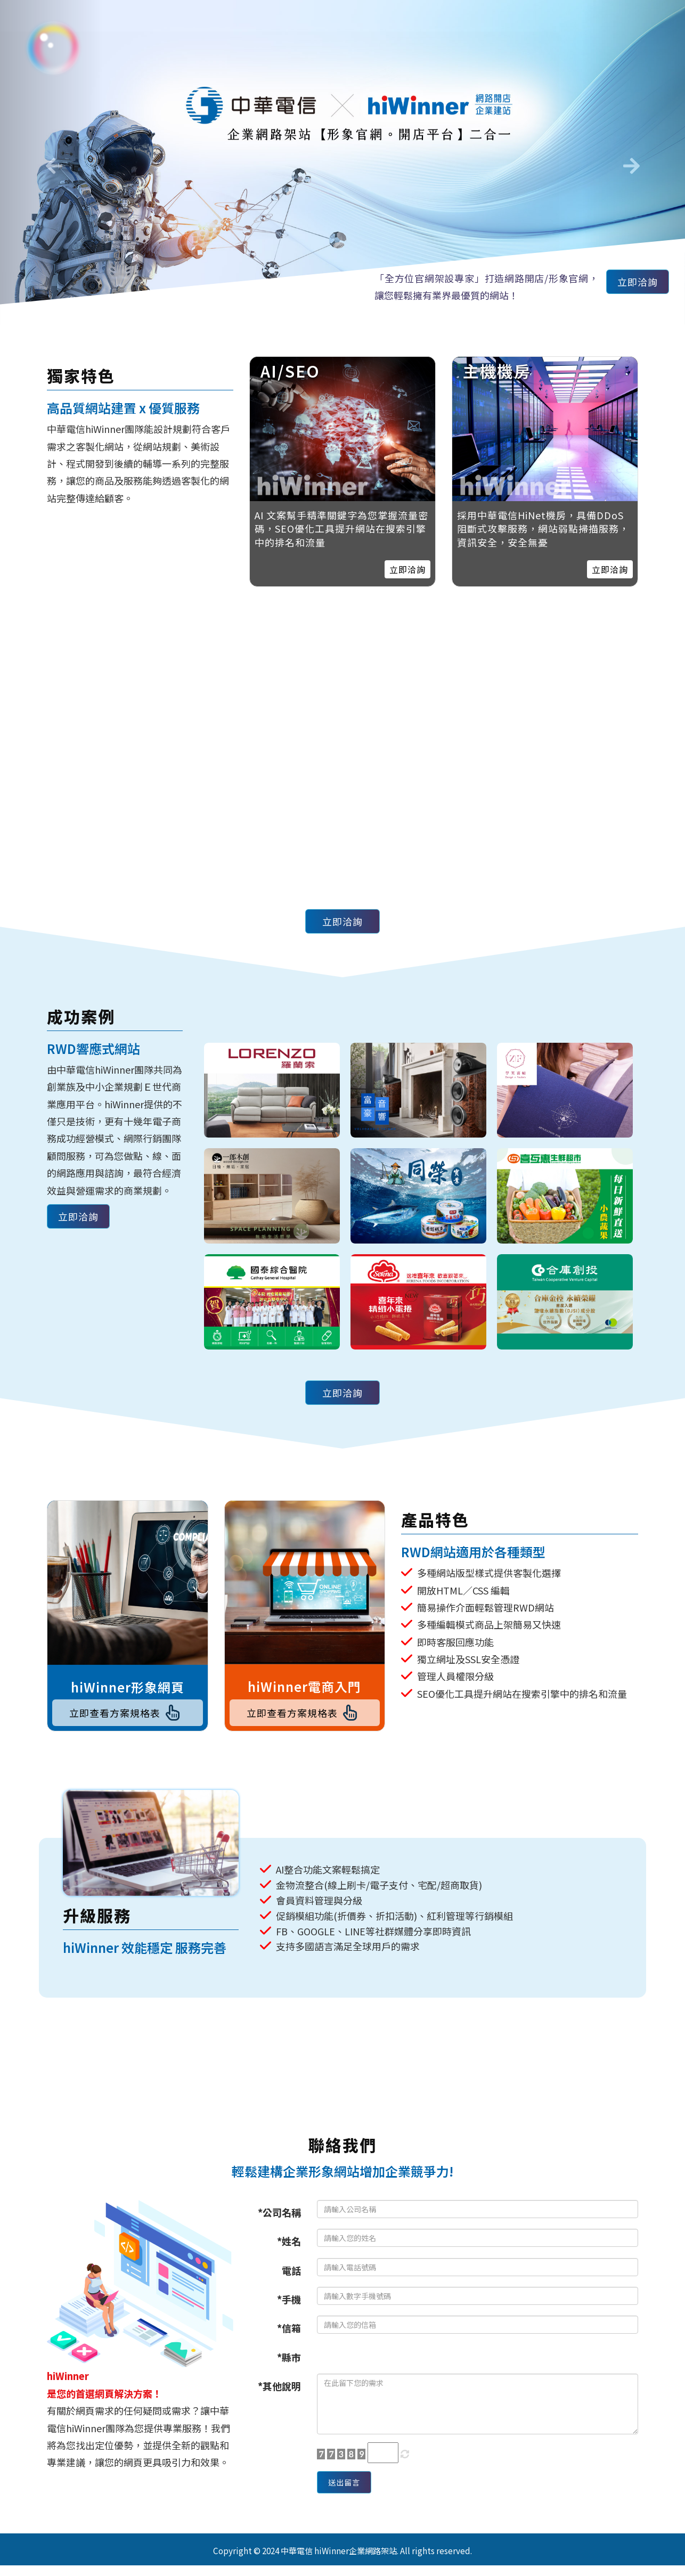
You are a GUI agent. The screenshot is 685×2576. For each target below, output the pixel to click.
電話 (291, 2276)
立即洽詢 (632, 284)
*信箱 (289, 2333)
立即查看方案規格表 (127, 1715)
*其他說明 (279, 2391)
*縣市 (289, 2362)
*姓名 (289, 2246)
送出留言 (349, 2490)
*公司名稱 (279, 2218)
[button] (51, 162)
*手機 (289, 2304)
